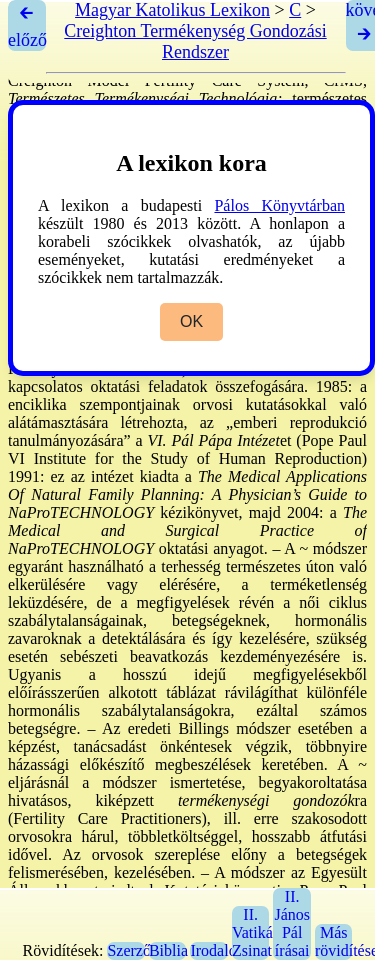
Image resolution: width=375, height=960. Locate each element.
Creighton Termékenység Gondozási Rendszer (195, 41)
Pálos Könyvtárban (279, 205)
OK (191, 321)
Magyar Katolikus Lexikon (172, 10)
